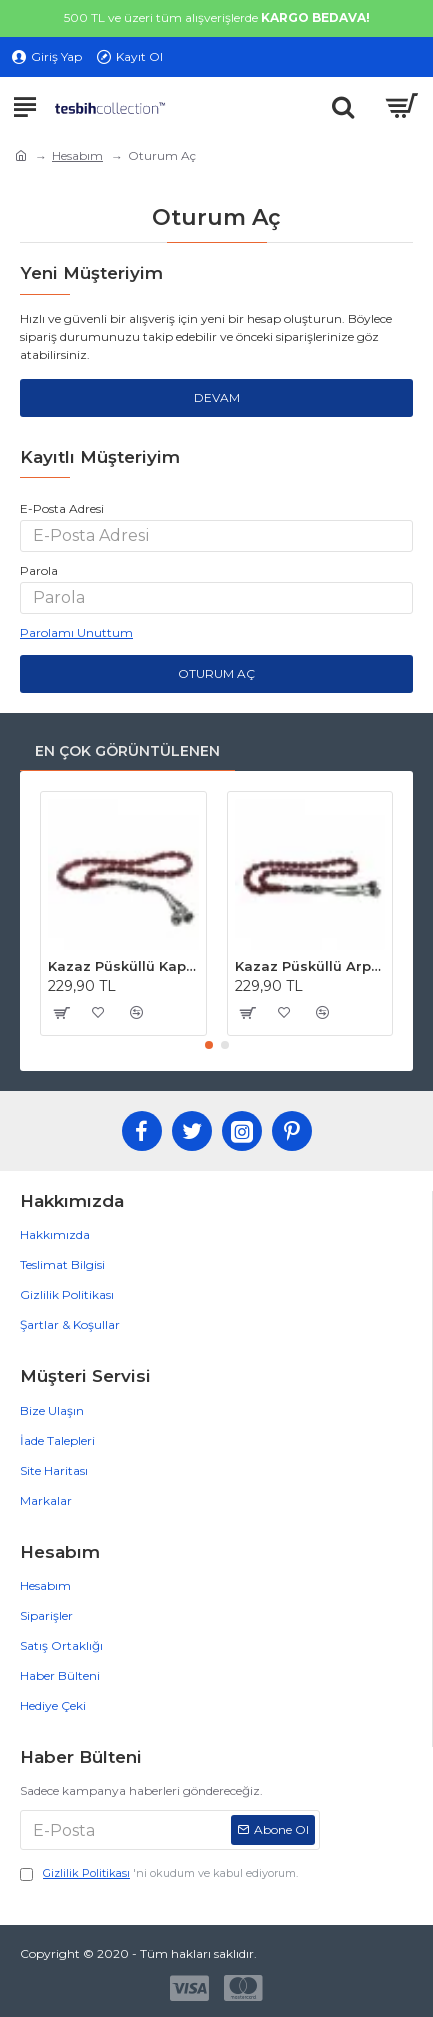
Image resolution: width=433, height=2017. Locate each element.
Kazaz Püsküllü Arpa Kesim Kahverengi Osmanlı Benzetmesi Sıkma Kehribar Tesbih (310, 966)
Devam (217, 397)
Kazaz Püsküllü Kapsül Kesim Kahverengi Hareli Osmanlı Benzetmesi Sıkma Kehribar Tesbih (123, 966)
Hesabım (77, 155)
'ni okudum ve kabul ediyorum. (159, 1873)
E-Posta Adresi (62, 508)
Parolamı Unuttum (76, 632)
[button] (209, 1045)
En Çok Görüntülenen (127, 751)
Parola (39, 570)
